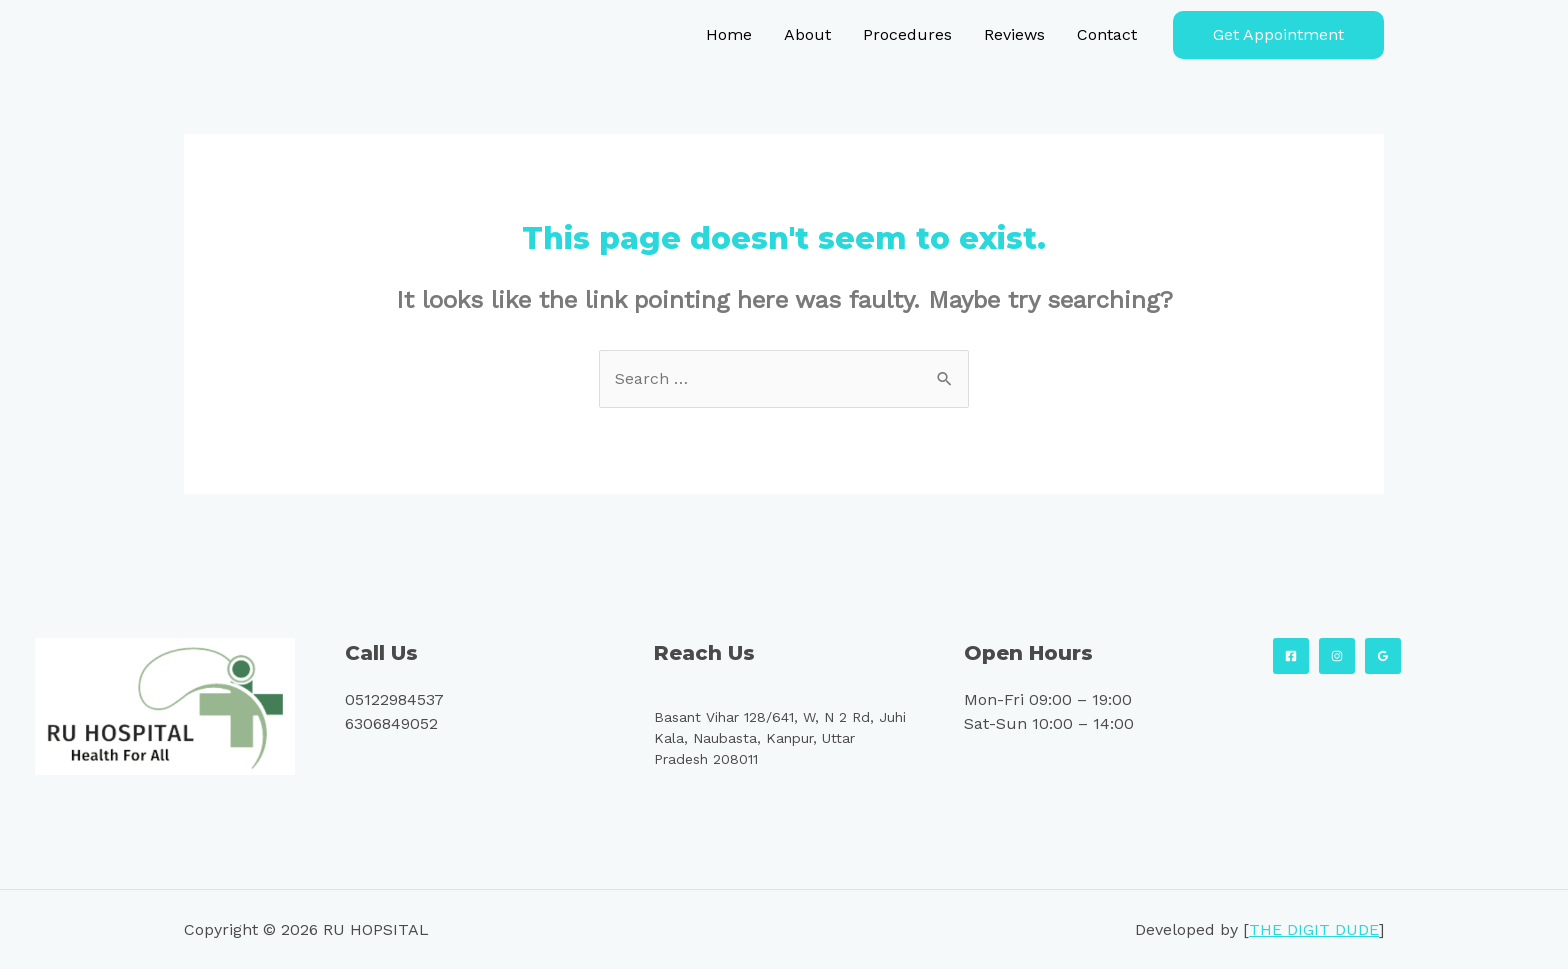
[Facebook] (1291, 656)
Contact (1107, 34)
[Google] (1383, 656)
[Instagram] (1337, 656)
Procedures (907, 34)
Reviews (1014, 34)
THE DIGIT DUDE (1314, 929)
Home (729, 34)
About (807, 34)
